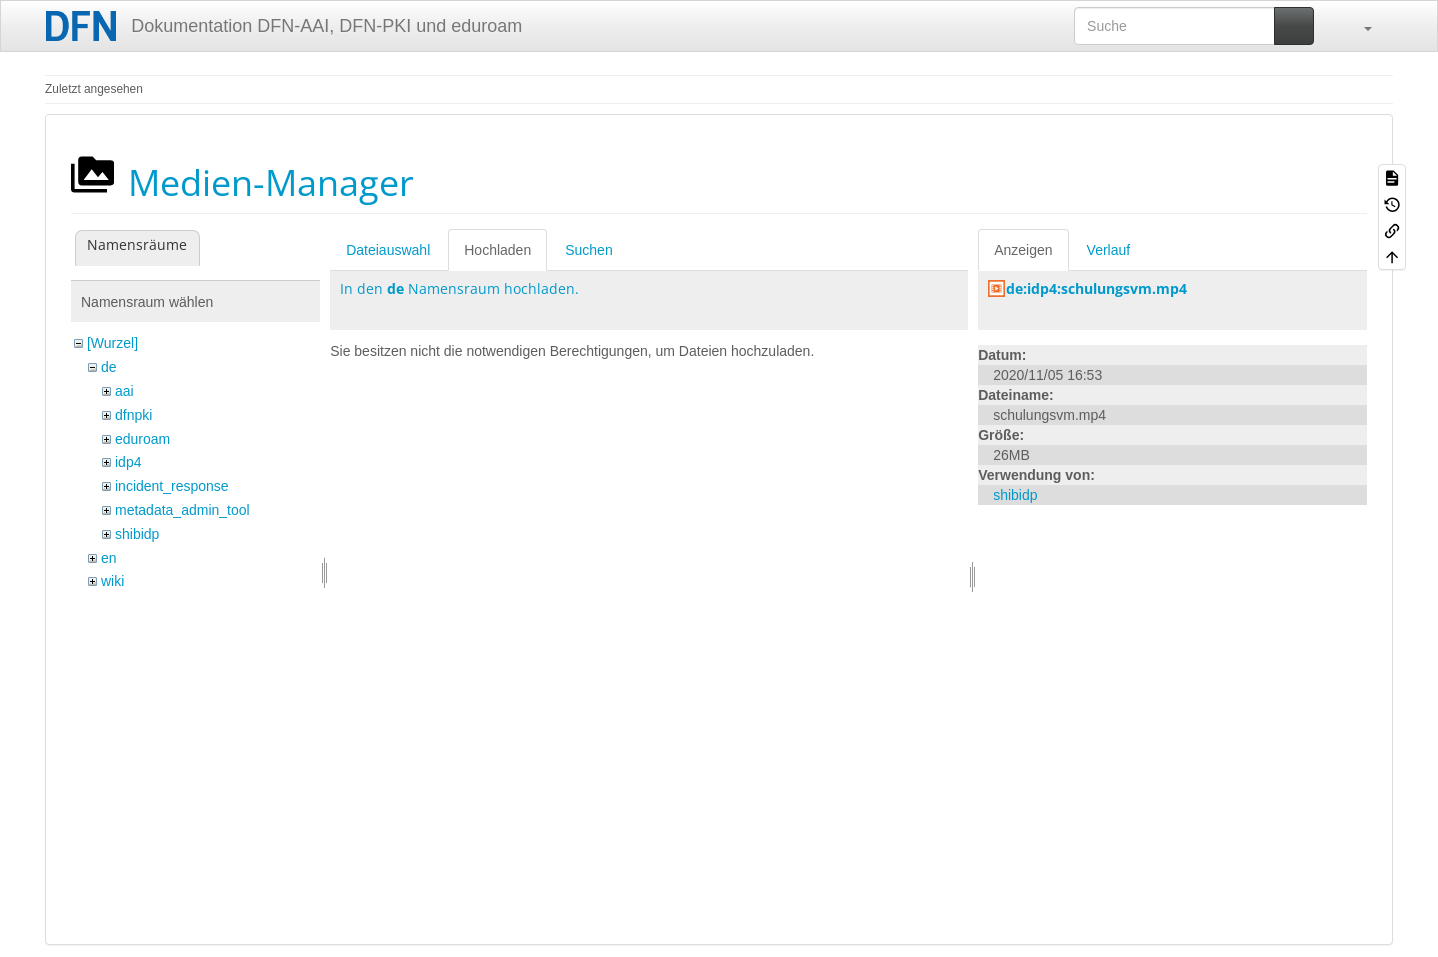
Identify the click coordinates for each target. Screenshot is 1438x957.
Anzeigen (1023, 250)
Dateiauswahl (388, 250)
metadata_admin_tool (182, 510)
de (109, 367)
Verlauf (1109, 250)
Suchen (588, 250)
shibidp (137, 534)
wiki (112, 581)
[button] (1358, 26)
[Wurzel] (112, 343)
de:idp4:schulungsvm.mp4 (1096, 288)
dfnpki (133, 415)
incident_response (172, 486)
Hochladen (497, 250)
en (109, 558)
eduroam (142, 439)
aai (124, 391)
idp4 (128, 462)
